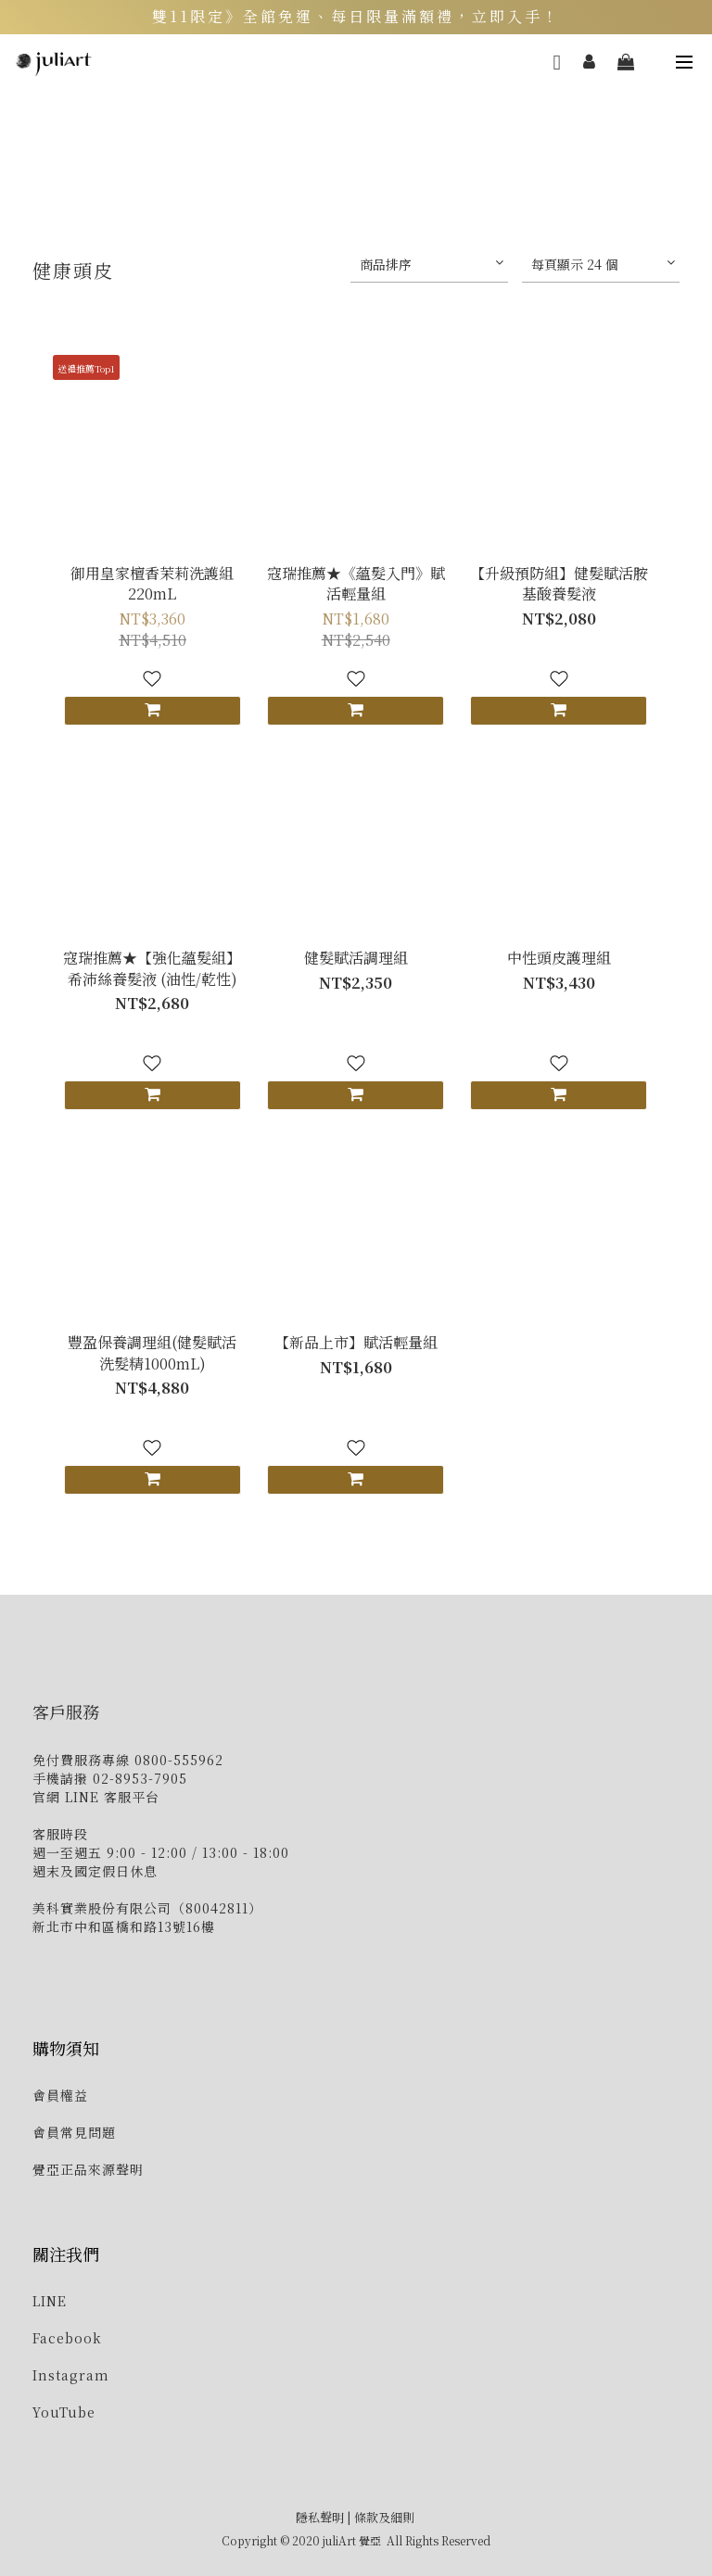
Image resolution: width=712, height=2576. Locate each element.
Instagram (70, 2375)
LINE (49, 2301)
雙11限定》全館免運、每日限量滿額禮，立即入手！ (356, 16)
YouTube (63, 2412)
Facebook (67, 2338)
